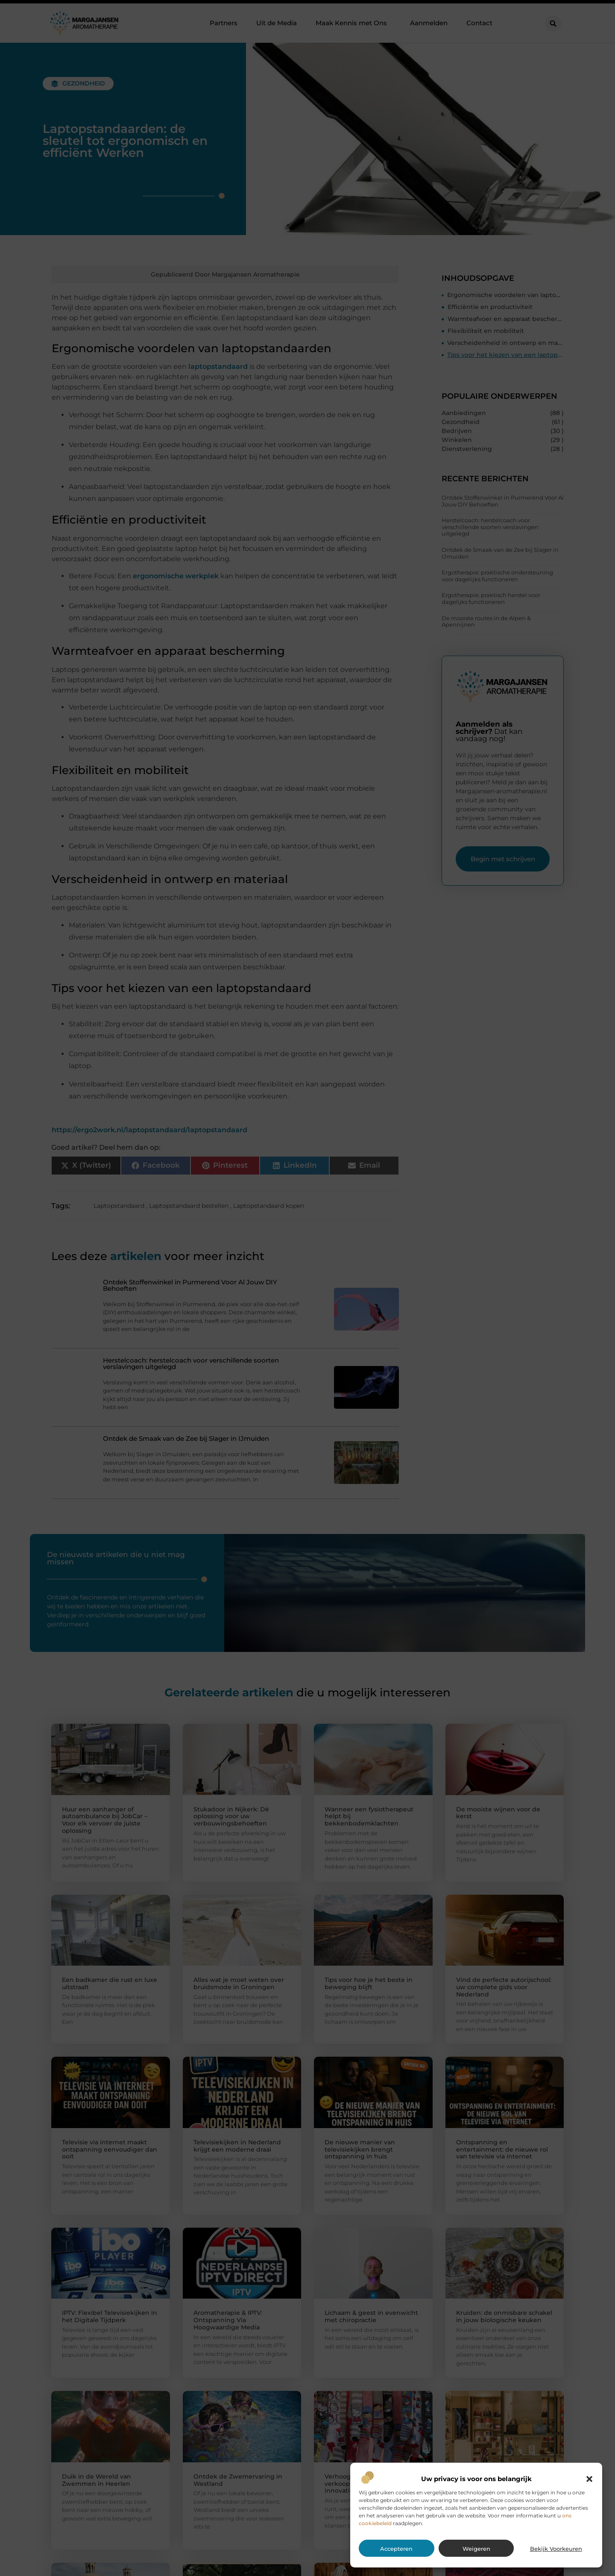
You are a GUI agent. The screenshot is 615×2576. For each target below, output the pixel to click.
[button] (589, 2479)
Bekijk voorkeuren (556, 2548)
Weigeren (476, 2548)
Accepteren (396, 2548)
